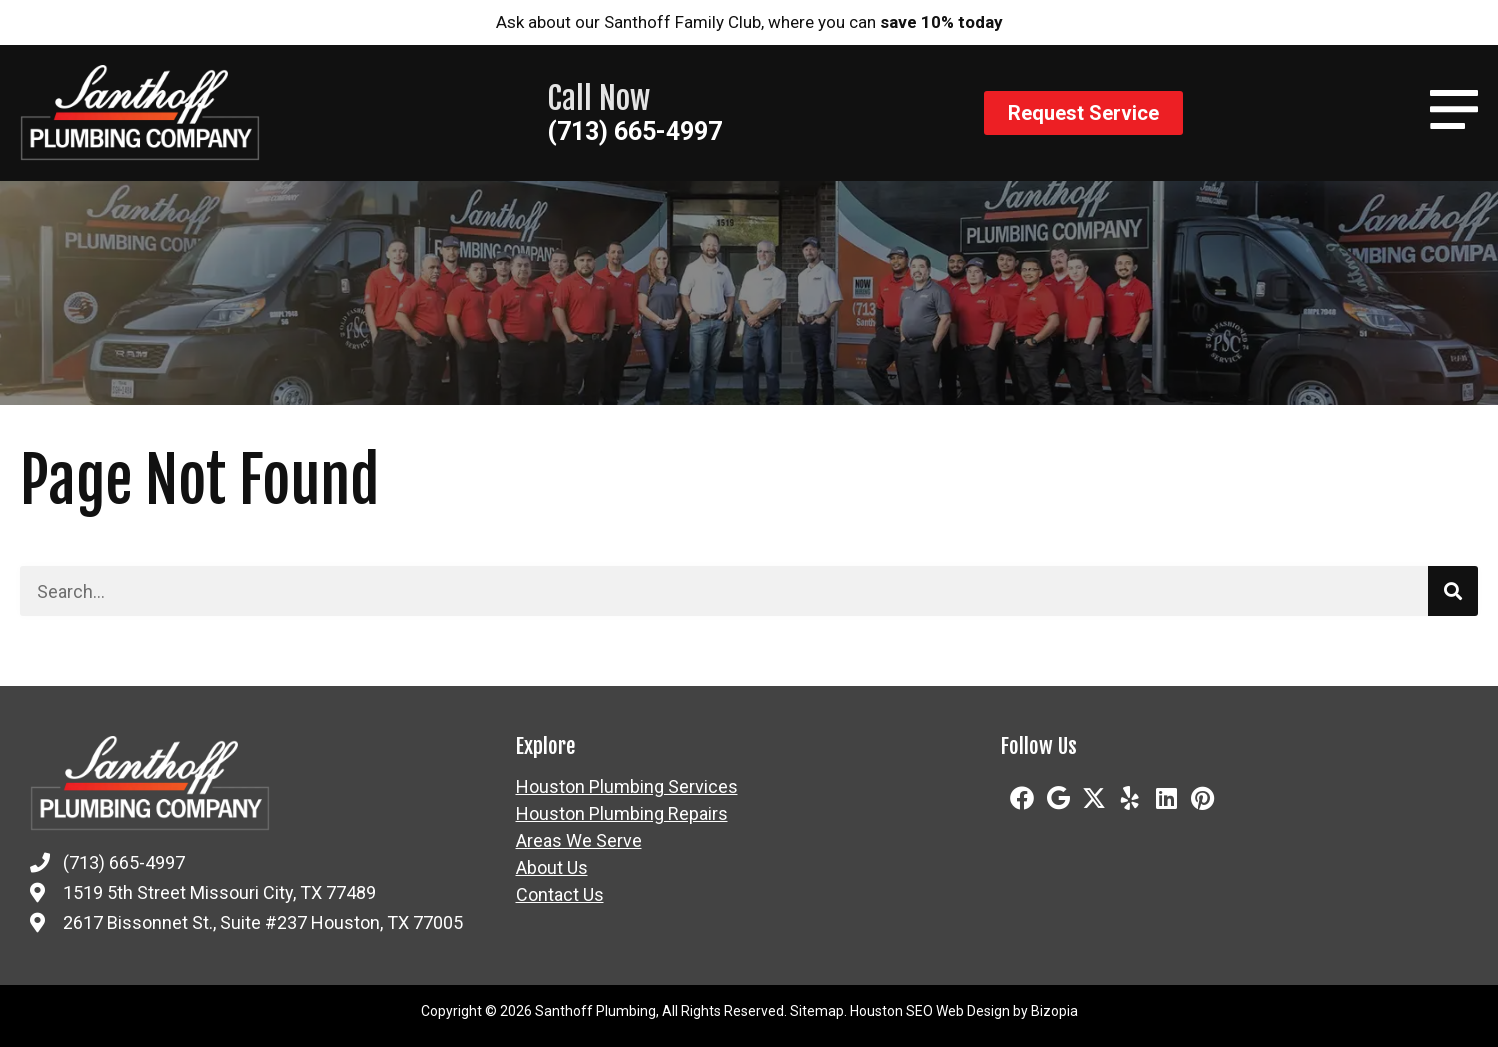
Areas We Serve (579, 841)
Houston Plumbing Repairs (622, 814)
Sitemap (817, 1011)
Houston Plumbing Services (627, 787)
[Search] (1453, 591)
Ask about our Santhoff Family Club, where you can (749, 22)
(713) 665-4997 (634, 131)
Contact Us (560, 895)
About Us (552, 868)
